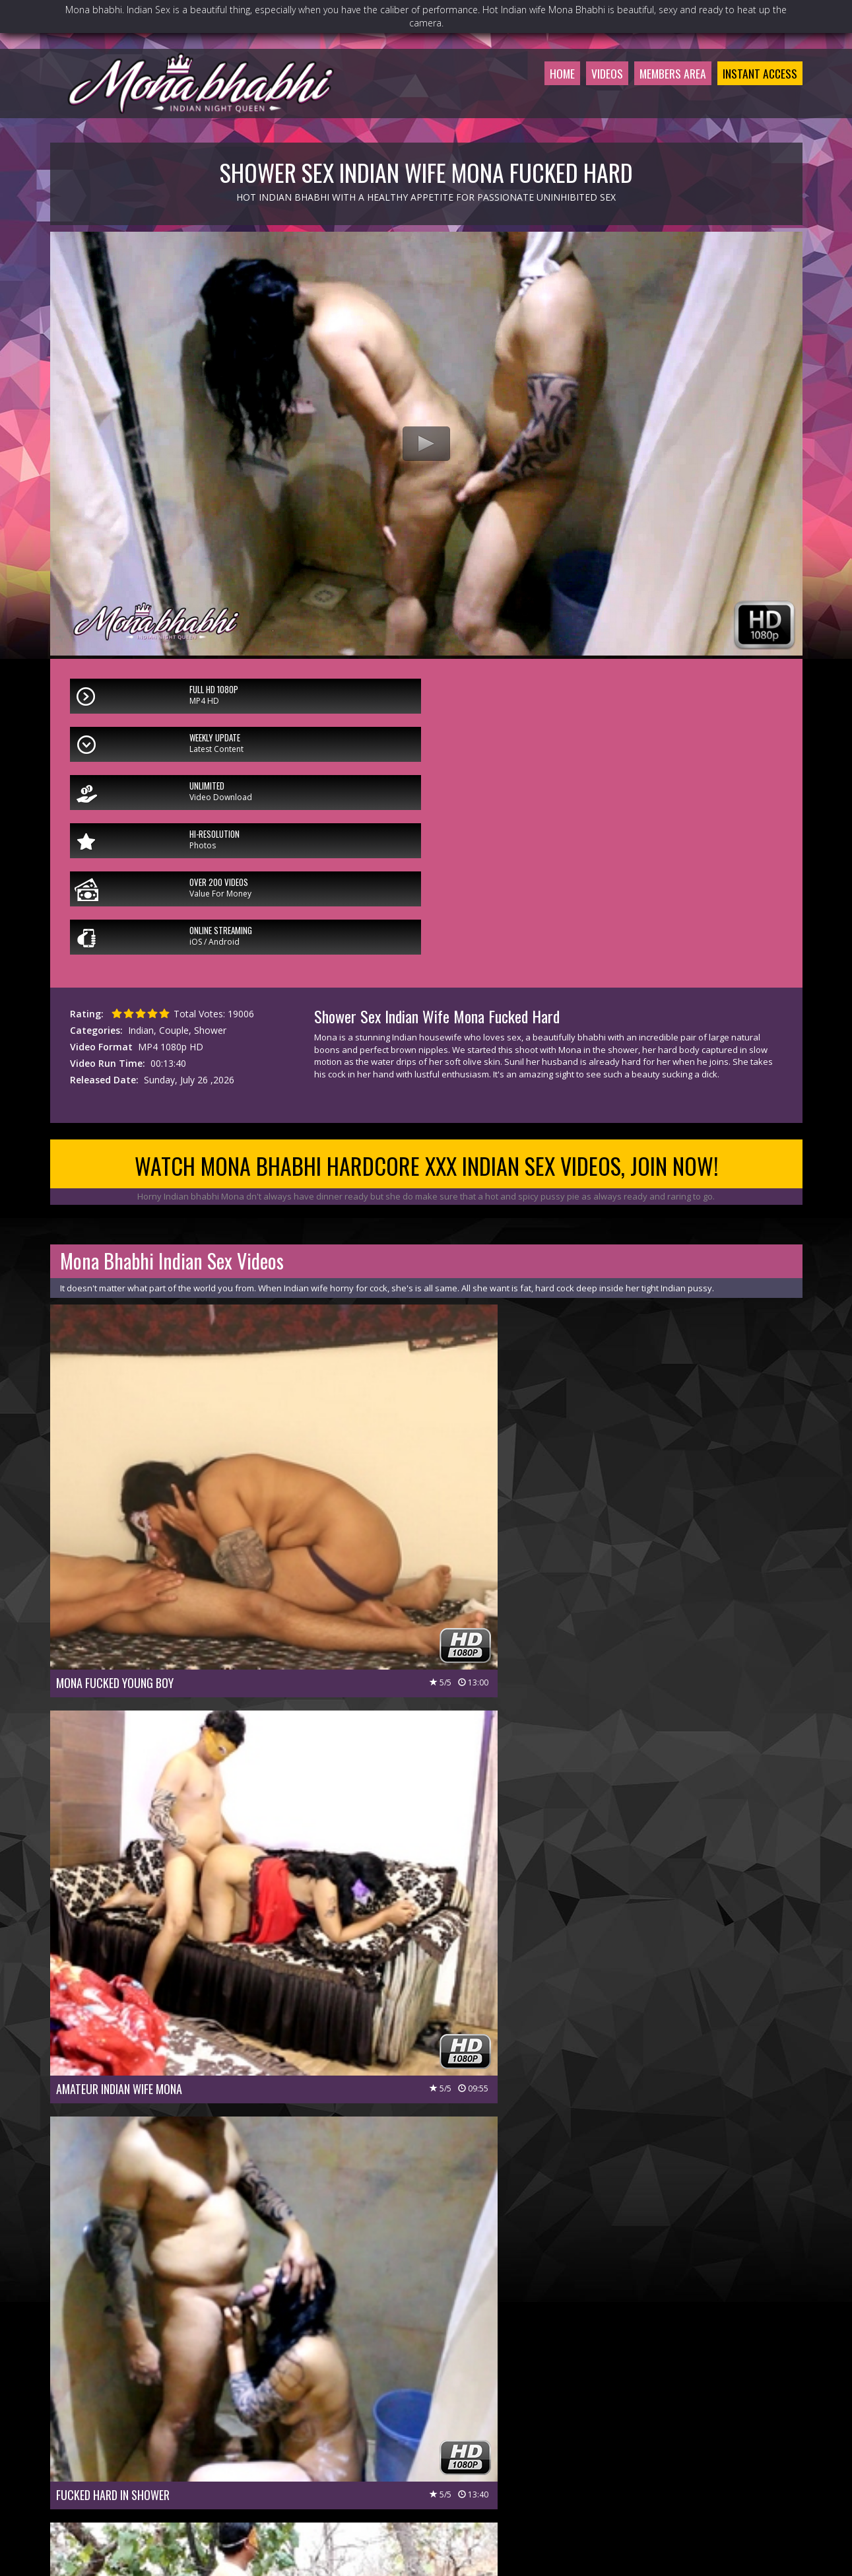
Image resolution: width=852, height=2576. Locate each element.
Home (536, 95)
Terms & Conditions (461, 2496)
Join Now (327, 2478)
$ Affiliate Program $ (575, 2478)
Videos (585, 95)
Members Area (658, 95)
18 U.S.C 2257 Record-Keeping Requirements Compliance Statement (426, 2515)
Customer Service (394, 2478)
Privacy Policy (378, 2496)
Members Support (481, 2478)
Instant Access (755, 95)
